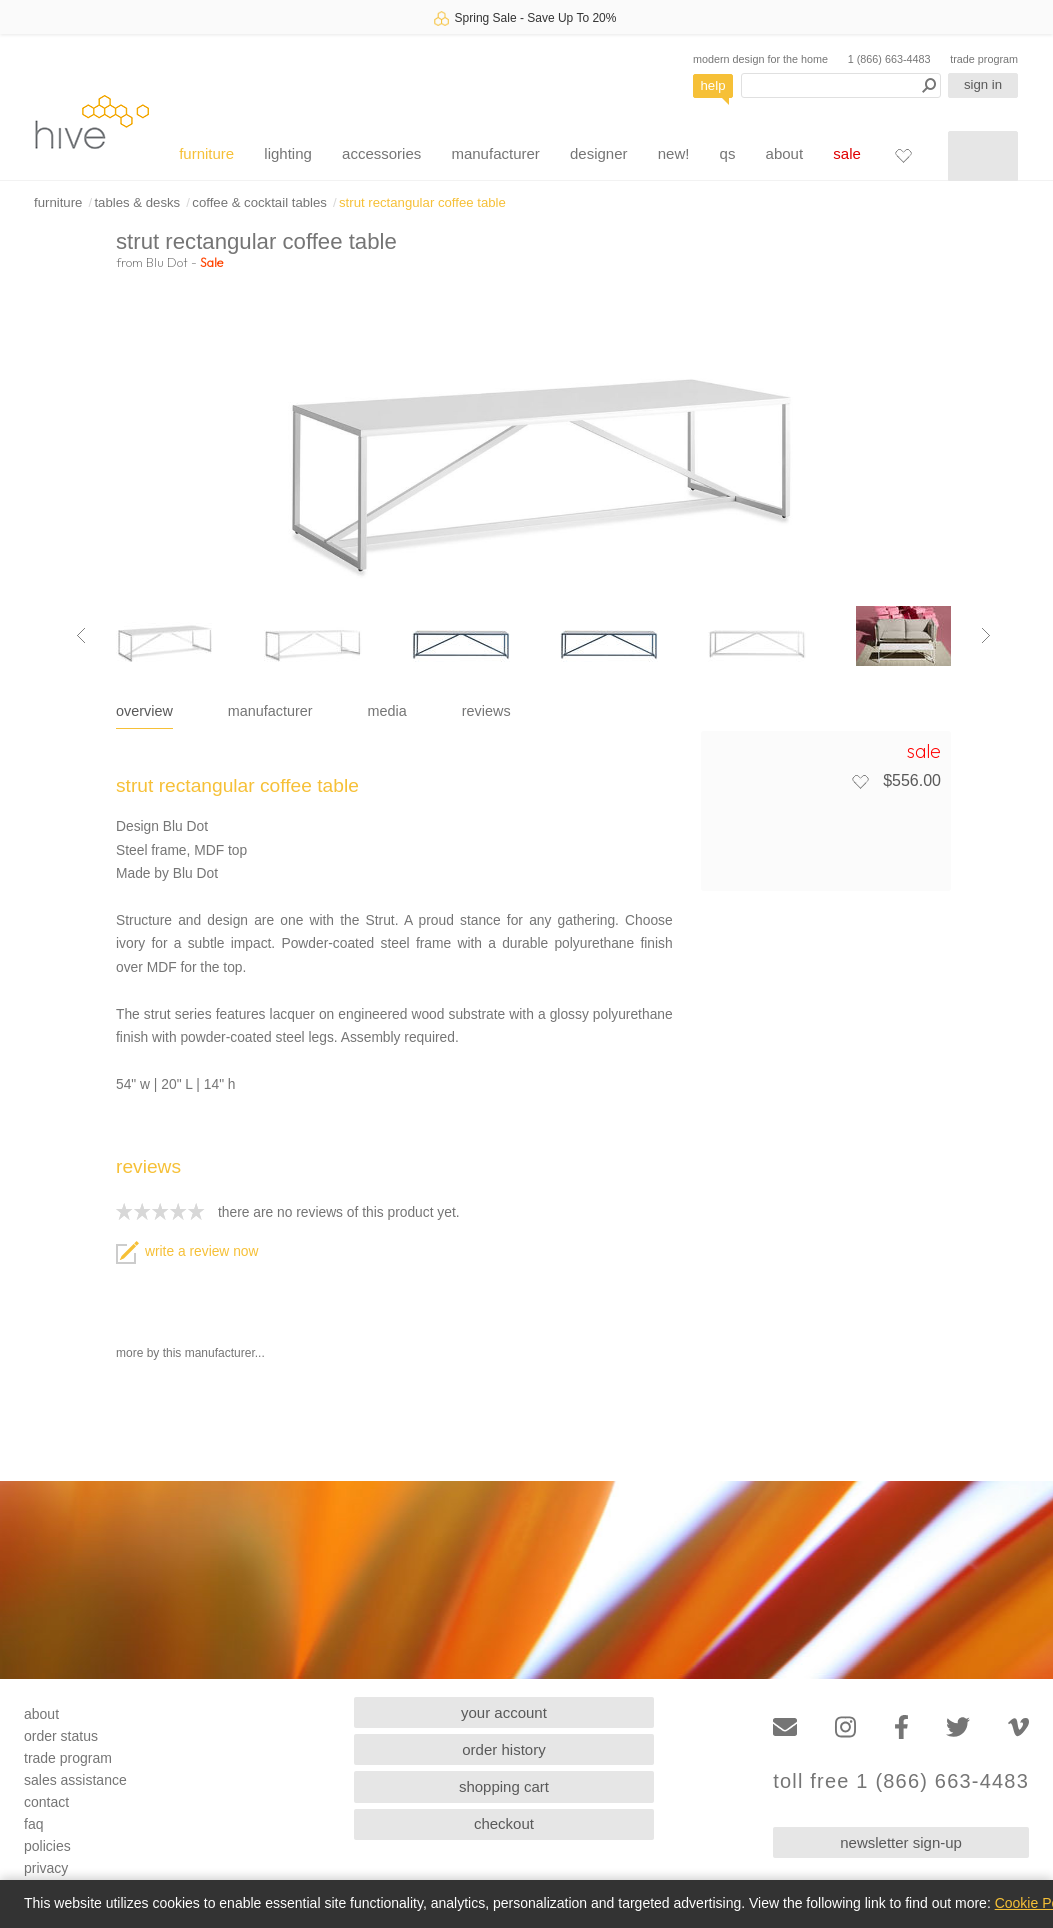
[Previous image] (81, 636)
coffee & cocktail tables (259, 202)
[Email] (785, 1727)
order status (61, 1736)
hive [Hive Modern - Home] (92, 121)
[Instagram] (845, 1727)
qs (728, 153)
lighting (288, 153)
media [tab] (387, 711)
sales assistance (75, 1780)
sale (847, 153)
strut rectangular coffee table (422, 202)
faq (33, 1824)
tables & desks (137, 202)
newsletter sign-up (901, 1842)
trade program (984, 59)
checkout (504, 1823)
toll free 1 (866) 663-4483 (901, 1781)
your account (504, 1712)
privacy (46, 1868)
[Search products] (841, 85)
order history (503, 1749)
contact (46, 1802)
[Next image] (986, 636)
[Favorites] (903, 155)
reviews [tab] (486, 711)
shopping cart (504, 1786)
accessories (381, 153)
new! (674, 153)
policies (47, 1846)
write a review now (187, 1251)
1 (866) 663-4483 (889, 59)
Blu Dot (167, 262)
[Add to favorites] (860, 781)
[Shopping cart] (983, 156)
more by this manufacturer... (190, 1353)
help (713, 85)
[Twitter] (958, 1727)
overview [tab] (144, 711)
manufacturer (495, 153)
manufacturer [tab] (270, 711)
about (785, 153)
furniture (206, 153)
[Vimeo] (1018, 1727)
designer (599, 153)
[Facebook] (901, 1727)
